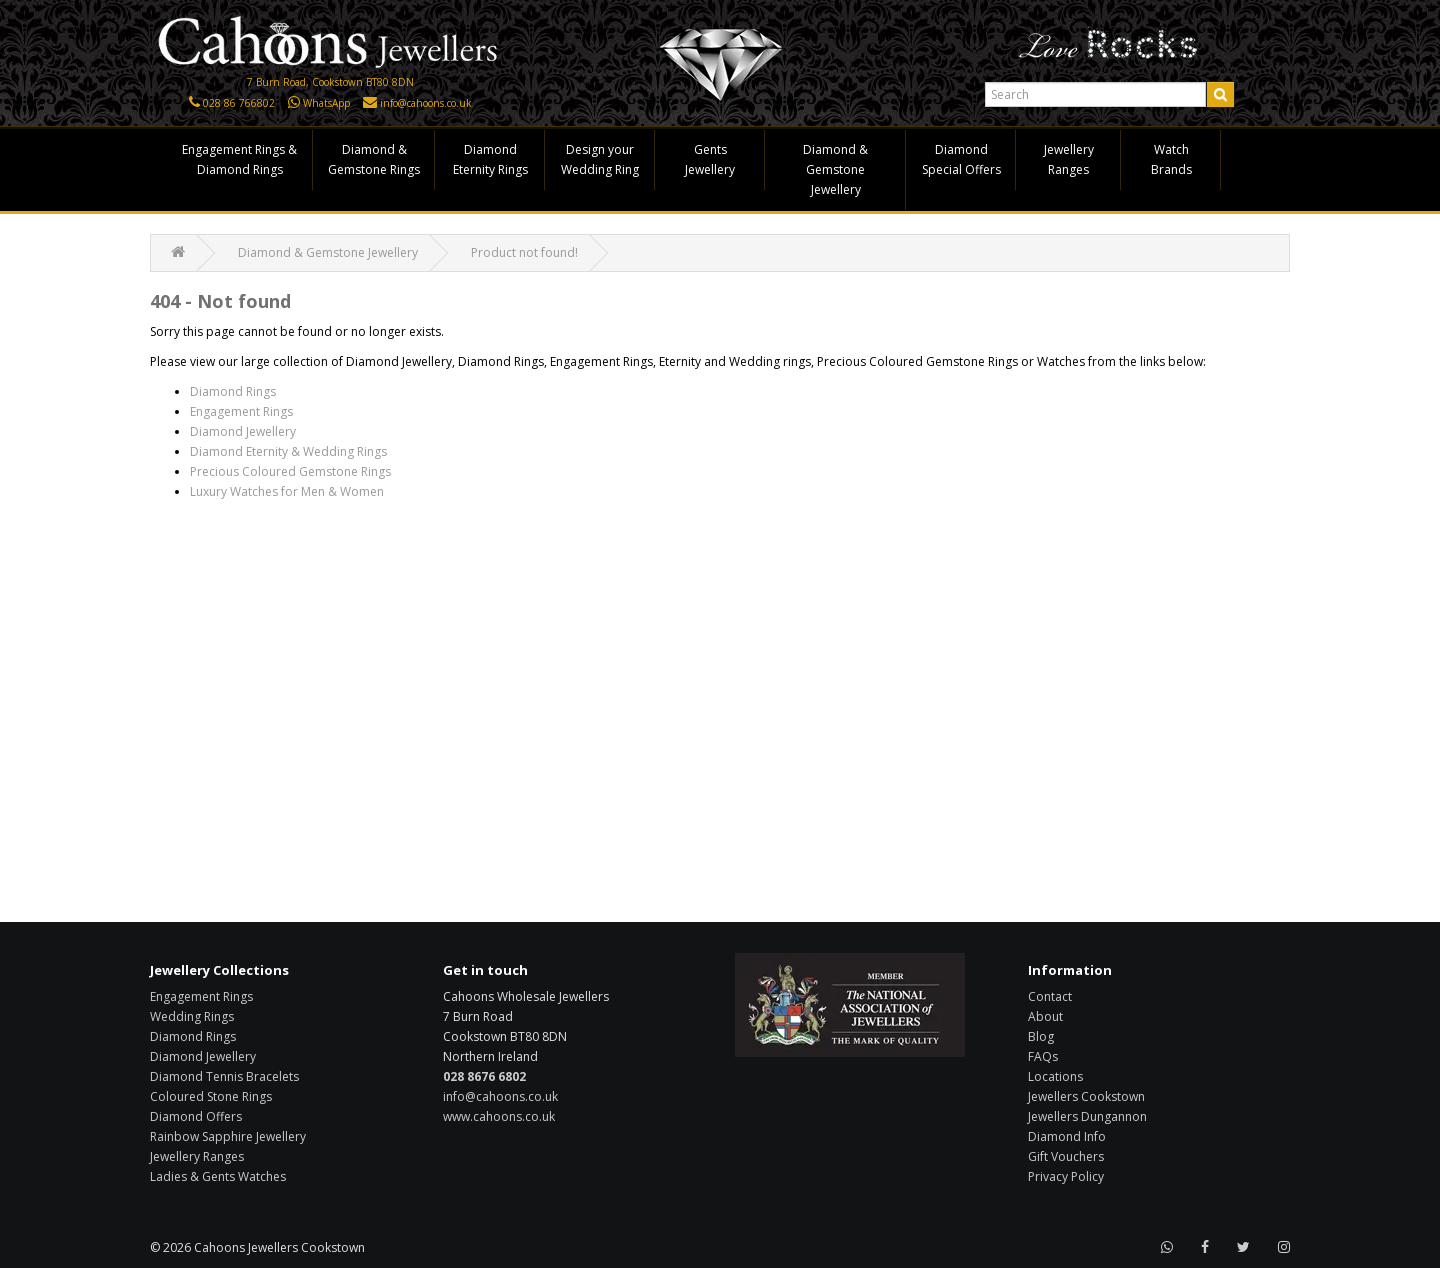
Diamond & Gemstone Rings (374, 159)
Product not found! (524, 252)
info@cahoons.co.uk (426, 103)
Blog (1041, 1036)
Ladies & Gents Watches (218, 1176)
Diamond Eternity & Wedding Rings (288, 451)
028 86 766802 (239, 103)
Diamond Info (1067, 1136)
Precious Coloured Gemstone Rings (290, 471)
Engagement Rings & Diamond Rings (239, 159)
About (1045, 1016)
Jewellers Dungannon (1087, 1116)
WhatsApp (326, 103)
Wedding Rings (192, 1016)
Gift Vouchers (1066, 1156)
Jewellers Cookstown (1086, 1096)
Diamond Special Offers (961, 159)
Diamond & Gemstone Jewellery (835, 169)
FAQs (1043, 1056)
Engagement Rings (241, 411)
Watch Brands (1171, 159)
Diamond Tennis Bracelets (224, 1076)
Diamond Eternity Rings (490, 159)
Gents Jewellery (710, 159)
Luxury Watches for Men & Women (287, 491)
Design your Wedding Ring (600, 159)
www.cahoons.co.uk (499, 1116)
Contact (1050, 996)
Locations (1055, 1076)
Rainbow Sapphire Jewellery (228, 1136)
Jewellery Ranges (1069, 159)
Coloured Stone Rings (211, 1096)
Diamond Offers (196, 1116)
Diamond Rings (233, 391)
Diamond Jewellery (243, 431)
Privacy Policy (1066, 1176)
